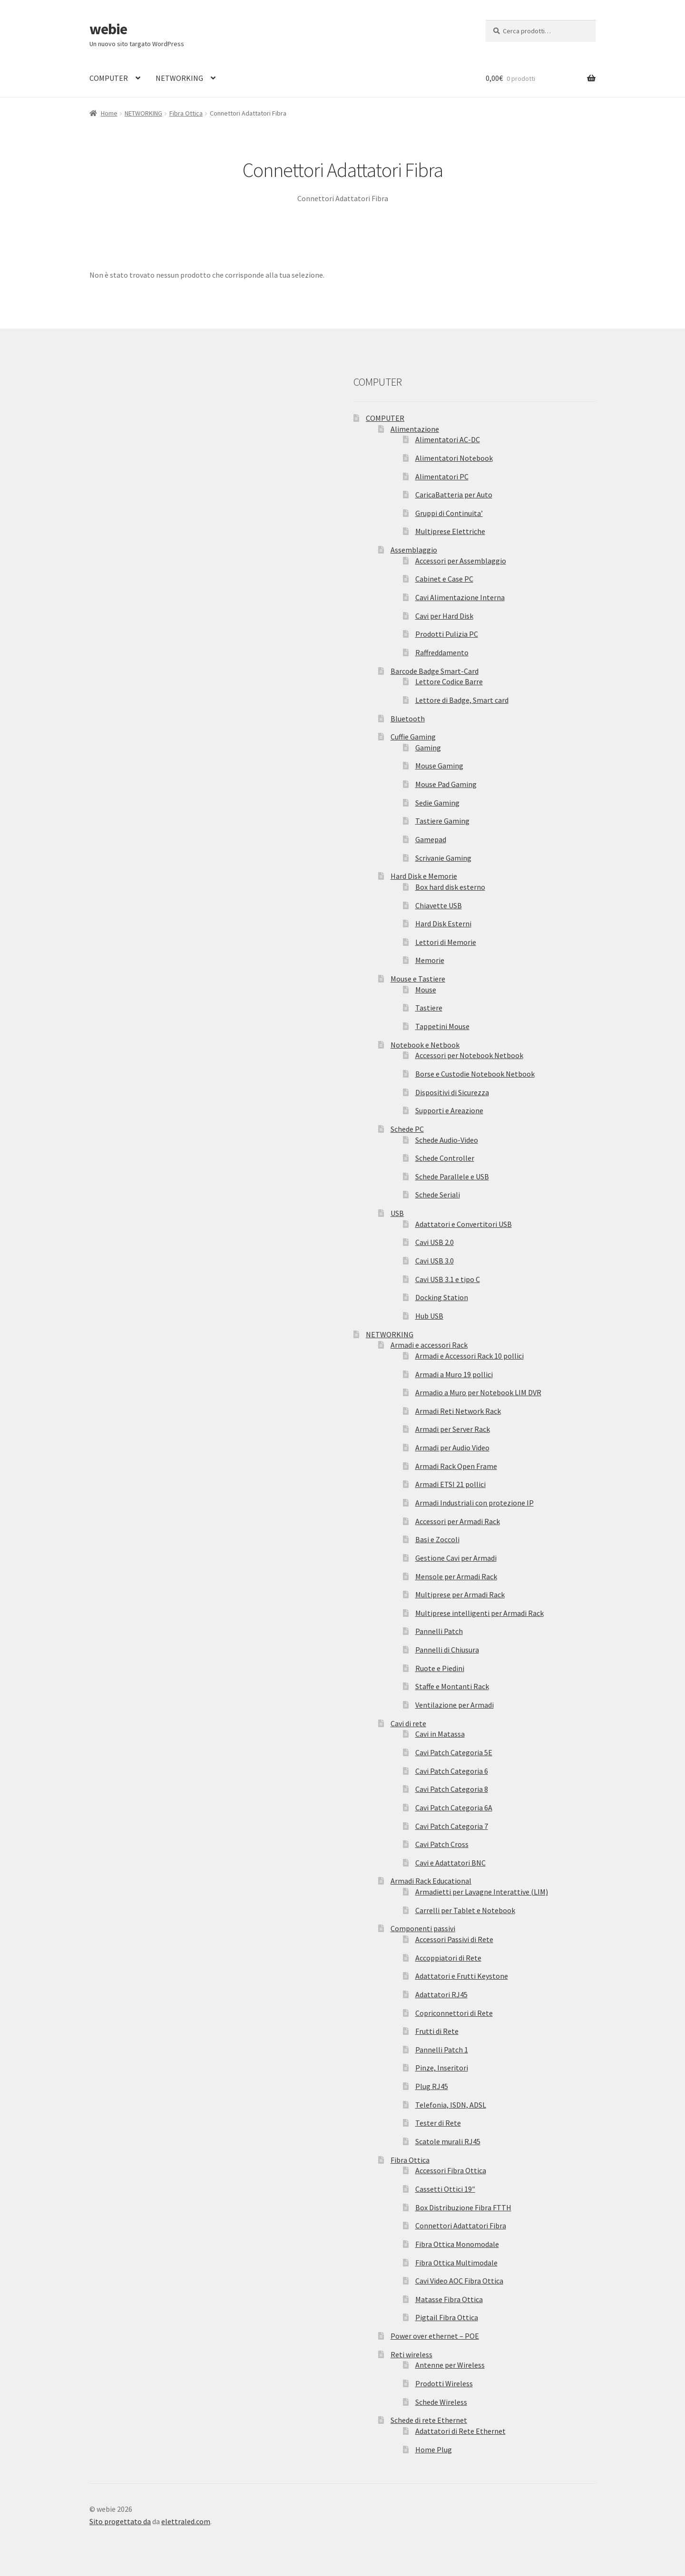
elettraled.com (185, 2521)
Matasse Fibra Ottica (449, 2299)
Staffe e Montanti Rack (452, 1686)
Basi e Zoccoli (437, 1539)
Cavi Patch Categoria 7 (451, 1826)
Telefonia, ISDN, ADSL (450, 2104)
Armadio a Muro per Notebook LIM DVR (478, 1392)
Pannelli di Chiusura (447, 1649)
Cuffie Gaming (413, 736)
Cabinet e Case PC (444, 578)
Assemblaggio (414, 549)
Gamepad (430, 839)
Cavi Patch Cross (442, 1844)
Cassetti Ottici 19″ (445, 2189)
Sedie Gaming (437, 802)
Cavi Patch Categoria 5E (453, 1752)
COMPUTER (108, 78)
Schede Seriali (437, 1194)
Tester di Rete (438, 2123)
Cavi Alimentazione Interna (460, 597)
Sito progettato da (120, 2521)
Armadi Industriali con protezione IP (474, 1502)
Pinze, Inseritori (441, 2067)
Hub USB (429, 1316)
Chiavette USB (438, 905)
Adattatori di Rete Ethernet (460, 2431)
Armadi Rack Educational (431, 1881)
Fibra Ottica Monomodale (457, 2244)
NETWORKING (179, 78)
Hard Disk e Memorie (424, 876)
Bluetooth (408, 718)
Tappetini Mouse (442, 1026)
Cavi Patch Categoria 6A (453, 1807)
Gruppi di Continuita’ (449, 513)
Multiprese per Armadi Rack (460, 1594)
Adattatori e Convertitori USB (463, 1224)
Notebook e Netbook (425, 1045)
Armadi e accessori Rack (429, 1345)
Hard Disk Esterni (443, 923)
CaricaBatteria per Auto (453, 494)
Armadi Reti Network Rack (458, 1411)
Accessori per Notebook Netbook (469, 1055)
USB (397, 1213)
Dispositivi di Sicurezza (452, 1092)
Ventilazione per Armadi (454, 1705)
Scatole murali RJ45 (447, 2141)
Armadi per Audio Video (452, 1447)
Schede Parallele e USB (452, 1176)
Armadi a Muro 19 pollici (454, 1374)
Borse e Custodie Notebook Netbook (475, 1074)
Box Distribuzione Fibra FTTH (463, 2207)
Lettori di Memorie (445, 942)
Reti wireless (411, 2354)
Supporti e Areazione (449, 1110)
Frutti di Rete (437, 2031)
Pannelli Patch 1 (441, 2049)
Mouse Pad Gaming (446, 784)
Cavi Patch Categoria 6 (451, 1771)
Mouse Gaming (439, 765)
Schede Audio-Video (446, 1140)
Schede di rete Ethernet (429, 2420)
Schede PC (407, 1129)
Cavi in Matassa (440, 1734)
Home (109, 113)
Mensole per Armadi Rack (456, 1576)
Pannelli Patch (439, 1631)
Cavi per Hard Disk (444, 616)
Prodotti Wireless (444, 2383)
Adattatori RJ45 (441, 1994)
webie (108, 29)
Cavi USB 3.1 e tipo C (447, 1279)
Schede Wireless (441, 2402)
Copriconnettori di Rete (454, 2013)
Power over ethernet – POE (435, 2336)
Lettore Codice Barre (449, 681)
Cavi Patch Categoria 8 (451, 1789)
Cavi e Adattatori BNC (450, 1862)
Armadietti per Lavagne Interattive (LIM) (481, 1891)
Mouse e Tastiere (418, 978)
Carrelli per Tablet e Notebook (465, 1910)
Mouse (425, 989)
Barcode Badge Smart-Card (435, 671)
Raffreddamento (442, 652)
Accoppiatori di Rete (448, 1958)
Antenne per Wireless (450, 2365)
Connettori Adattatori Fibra (460, 2225)
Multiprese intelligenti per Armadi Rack (479, 1613)
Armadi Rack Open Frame (456, 1466)
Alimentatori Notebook (454, 458)
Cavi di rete (408, 1723)
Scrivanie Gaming (443, 858)
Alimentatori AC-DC (447, 439)
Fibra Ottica (186, 113)
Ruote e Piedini (439, 1668)
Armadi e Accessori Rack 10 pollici (469, 1356)
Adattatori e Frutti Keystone (461, 1976)
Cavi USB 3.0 (434, 1260)
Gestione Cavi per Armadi (456, 1558)
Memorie (429, 960)
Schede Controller (444, 1158)
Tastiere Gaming (442, 821)
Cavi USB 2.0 (434, 1242)
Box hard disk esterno (450, 887)
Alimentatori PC (442, 476)
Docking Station (441, 1297)
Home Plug (433, 2449)
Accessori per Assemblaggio (460, 560)
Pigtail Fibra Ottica (446, 2317)
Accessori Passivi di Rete (454, 1939)
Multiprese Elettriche (450, 531)
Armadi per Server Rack (452, 1429)
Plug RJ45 (431, 2086)
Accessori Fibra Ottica (450, 2170)
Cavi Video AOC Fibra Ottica (459, 2280)
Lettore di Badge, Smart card (462, 700)
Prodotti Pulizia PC (446, 634)
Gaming (428, 747)
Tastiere (428, 1007)
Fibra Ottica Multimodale (456, 2262)
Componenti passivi (423, 1928)
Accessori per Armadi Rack (457, 1521)
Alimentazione (415, 429)
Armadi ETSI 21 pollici (450, 1484)
